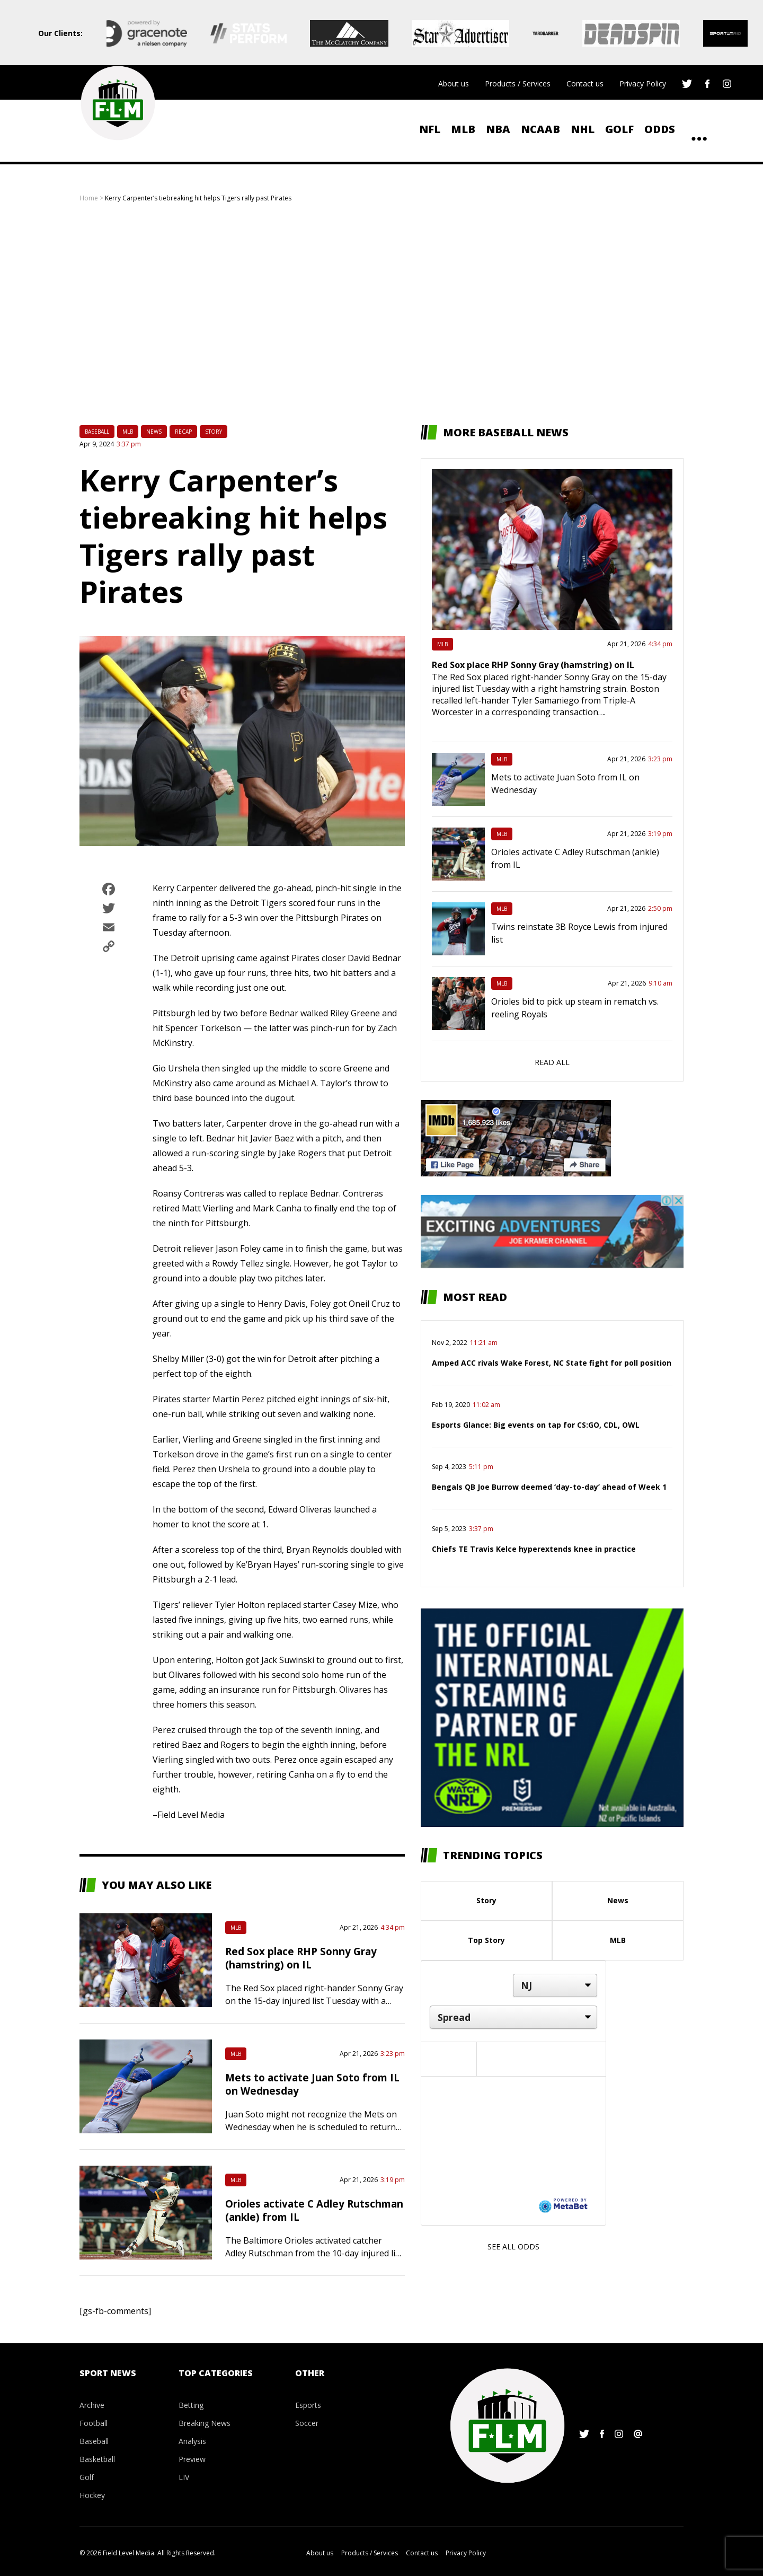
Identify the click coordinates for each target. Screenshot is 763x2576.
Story (213, 431)
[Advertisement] (381, 314)
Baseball (97, 431)
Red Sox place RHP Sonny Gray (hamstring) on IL (301, 1958)
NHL (583, 129)
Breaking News (204, 2423)
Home (88, 198)
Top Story (486, 1940)
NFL (429, 129)
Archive (91, 2405)
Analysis (192, 2441)
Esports (308, 2405)
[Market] (513, 2017)
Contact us (585, 83)
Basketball (97, 2459)
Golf (619, 129)
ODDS (659, 129)
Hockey (92, 2495)
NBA (498, 129)
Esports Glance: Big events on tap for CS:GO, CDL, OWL (536, 1425)
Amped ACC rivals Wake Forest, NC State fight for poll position (551, 1363)
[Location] (555, 1985)
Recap (183, 431)
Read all (552, 1062)
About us (453, 83)
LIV (184, 2477)
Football (93, 2423)
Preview (192, 2459)
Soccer (306, 2423)
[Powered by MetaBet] (563, 2204)
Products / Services (518, 83)
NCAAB (540, 129)
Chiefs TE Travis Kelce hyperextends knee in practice (534, 1549)
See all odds (513, 2246)
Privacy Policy (642, 83)
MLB (463, 129)
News (154, 431)
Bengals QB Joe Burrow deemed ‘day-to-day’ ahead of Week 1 (549, 1487)
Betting (191, 2405)
